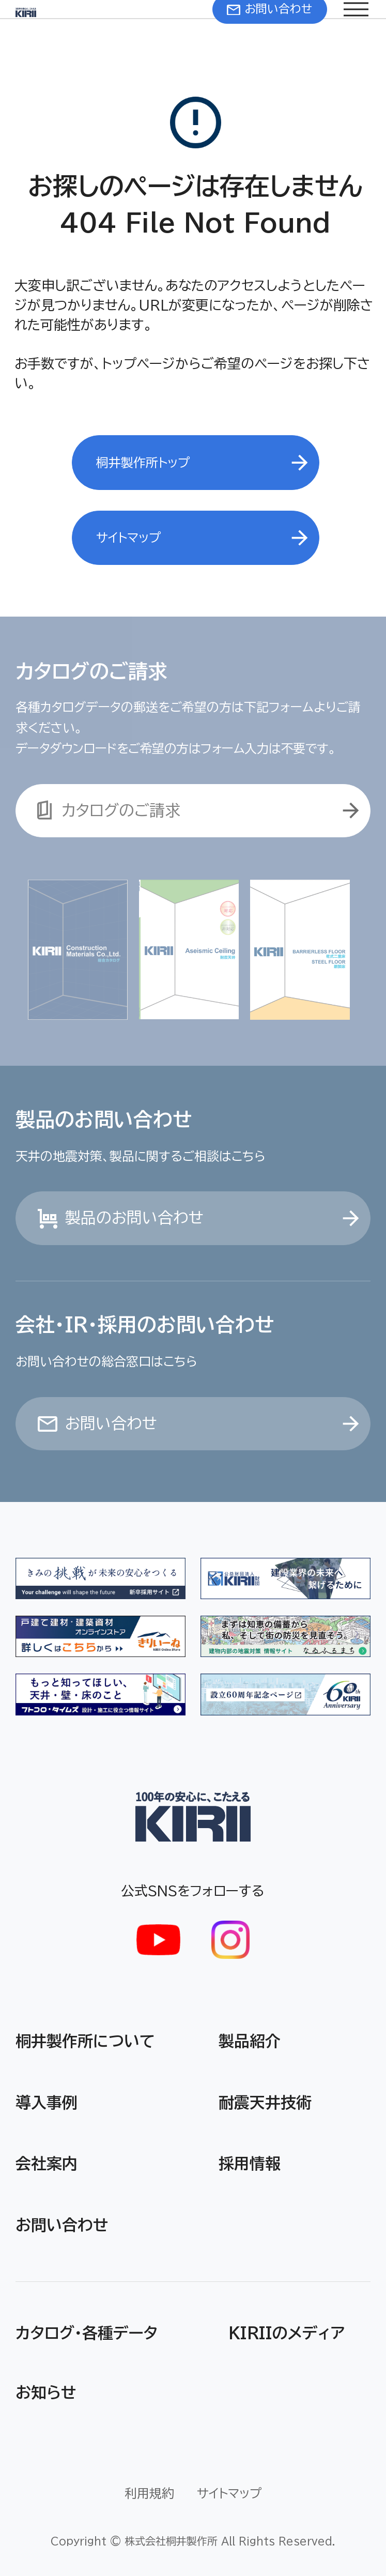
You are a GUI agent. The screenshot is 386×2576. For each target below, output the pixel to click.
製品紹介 (250, 2041)
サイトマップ (229, 2493)
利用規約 (149, 2493)
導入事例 (47, 2102)
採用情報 (250, 2163)
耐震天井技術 (265, 2102)
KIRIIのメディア (286, 2333)
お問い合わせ (62, 2225)
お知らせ (46, 2392)
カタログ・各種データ (87, 2333)
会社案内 (47, 2163)
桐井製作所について (85, 2041)
